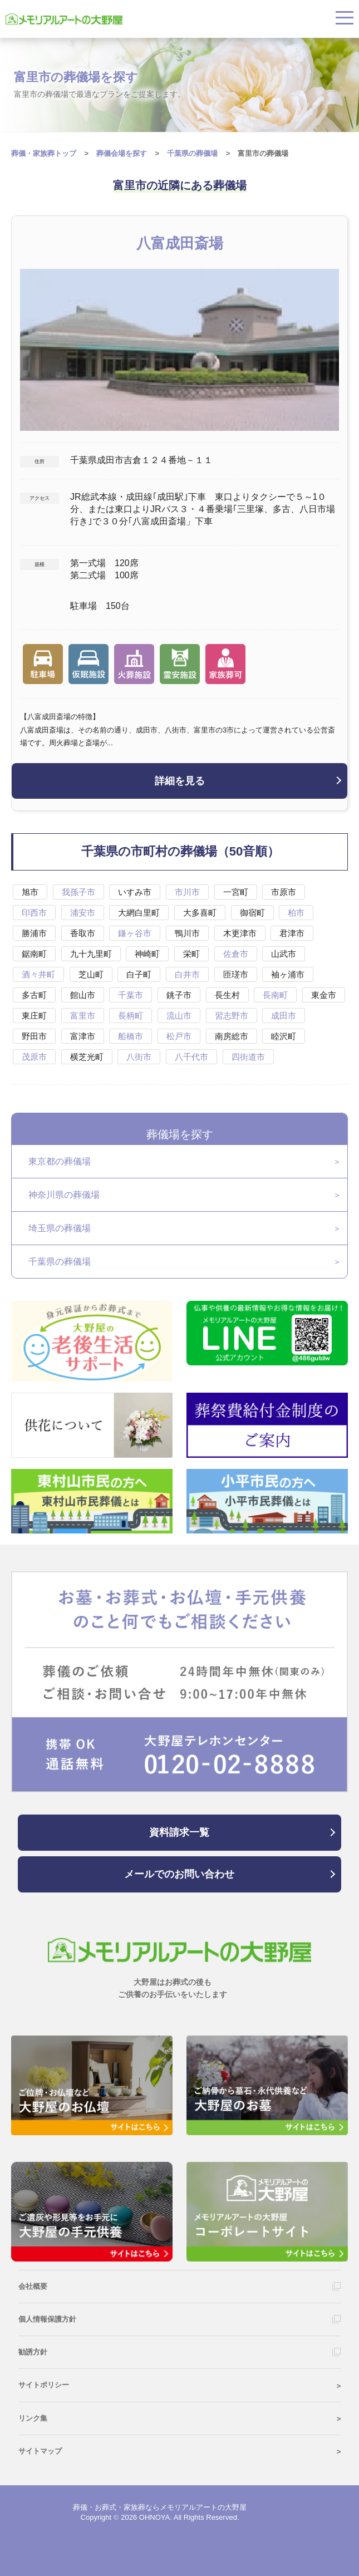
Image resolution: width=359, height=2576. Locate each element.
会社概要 (32, 2286)
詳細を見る (180, 780)
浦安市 (82, 912)
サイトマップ (40, 2451)
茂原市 (34, 1057)
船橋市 (130, 1036)
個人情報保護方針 (47, 2319)
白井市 (187, 974)
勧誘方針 (32, 2352)
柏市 (296, 912)
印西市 (34, 912)
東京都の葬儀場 (59, 1161)
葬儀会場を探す (121, 153)
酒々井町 (38, 974)
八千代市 (191, 1057)
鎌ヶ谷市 (134, 933)
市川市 (187, 892)
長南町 (275, 995)
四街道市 (248, 1057)
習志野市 (231, 1015)
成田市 (283, 1015)
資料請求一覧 (179, 1832)
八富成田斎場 (179, 243)
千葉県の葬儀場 (59, 1261)
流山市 (178, 1015)
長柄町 (130, 1015)
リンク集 (32, 2418)
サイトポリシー (43, 2385)
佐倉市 (235, 954)
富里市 (82, 1015)
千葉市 (130, 995)
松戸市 (178, 1036)
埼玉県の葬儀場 (59, 1228)
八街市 (138, 1057)
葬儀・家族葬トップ (43, 153)
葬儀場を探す (179, 1134)
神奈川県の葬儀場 (64, 1194)
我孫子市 (78, 892)
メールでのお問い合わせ (179, 1874)
